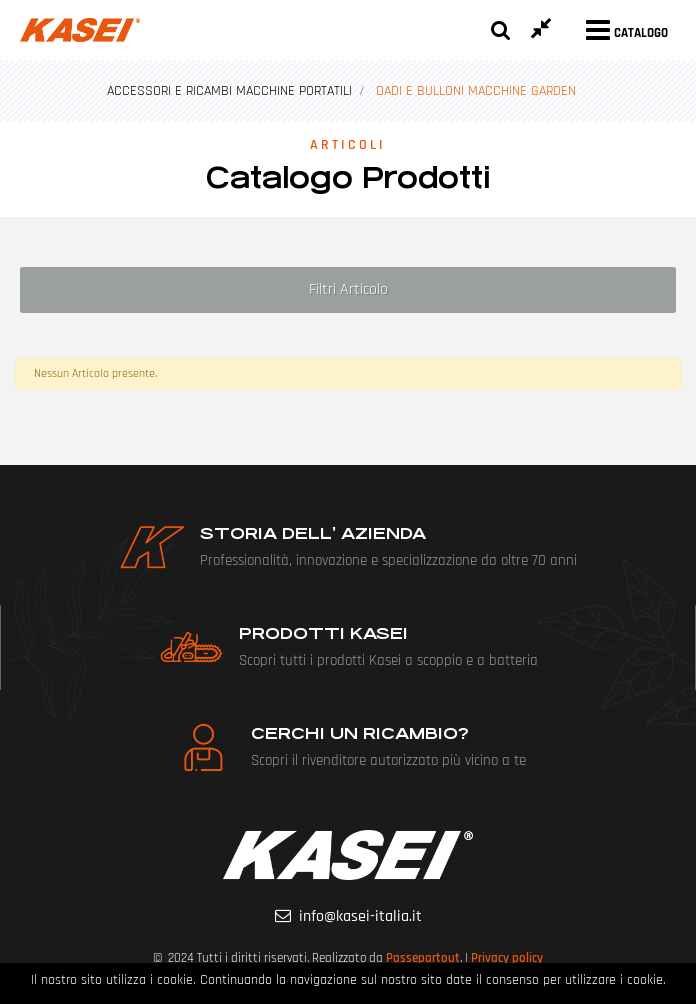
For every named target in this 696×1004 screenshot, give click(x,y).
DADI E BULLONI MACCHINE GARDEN (476, 91)
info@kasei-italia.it (360, 916)
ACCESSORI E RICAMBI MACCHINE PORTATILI (229, 91)
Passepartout (423, 958)
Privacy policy (507, 958)
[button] (501, 30)
